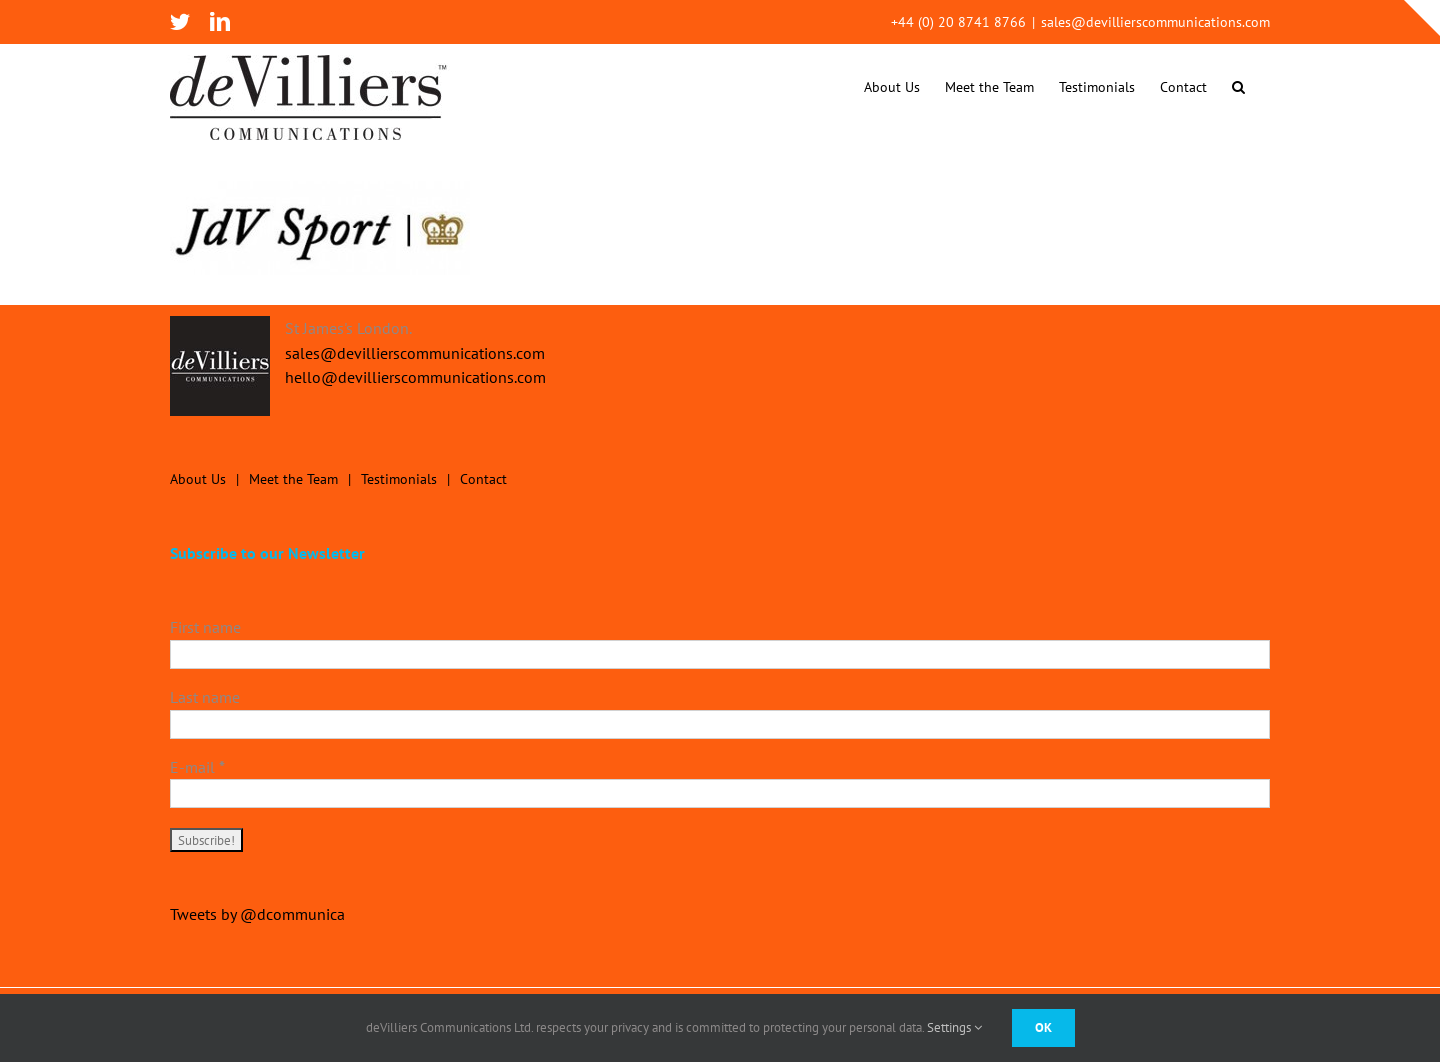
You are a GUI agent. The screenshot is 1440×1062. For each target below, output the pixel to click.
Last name (205, 697)
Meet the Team (293, 479)
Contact (483, 479)
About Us (198, 479)
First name (205, 627)
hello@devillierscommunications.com (415, 377)
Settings (954, 1027)
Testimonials (399, 479)
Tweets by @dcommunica (257, 914)
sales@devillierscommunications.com (1155, 22)
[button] (1238, 86)
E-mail (197, 767)
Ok (1043, 1027)
